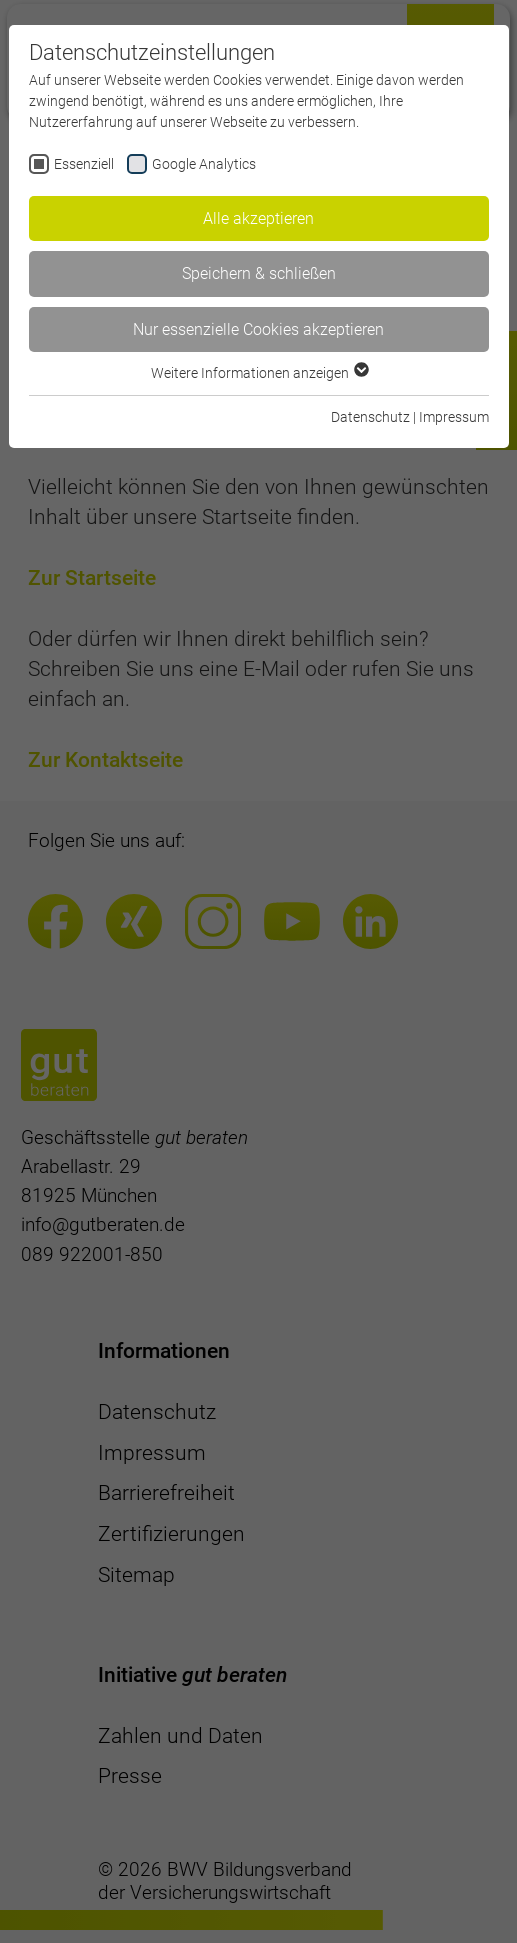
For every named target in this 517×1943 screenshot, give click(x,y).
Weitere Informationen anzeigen (259, 373)
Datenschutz (370, 417)
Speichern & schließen (259, 273)
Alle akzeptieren (258, 218)
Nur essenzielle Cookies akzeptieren (258, 329)
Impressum (454, 417)
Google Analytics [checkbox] (204, 164)
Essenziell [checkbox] (84, 164)
